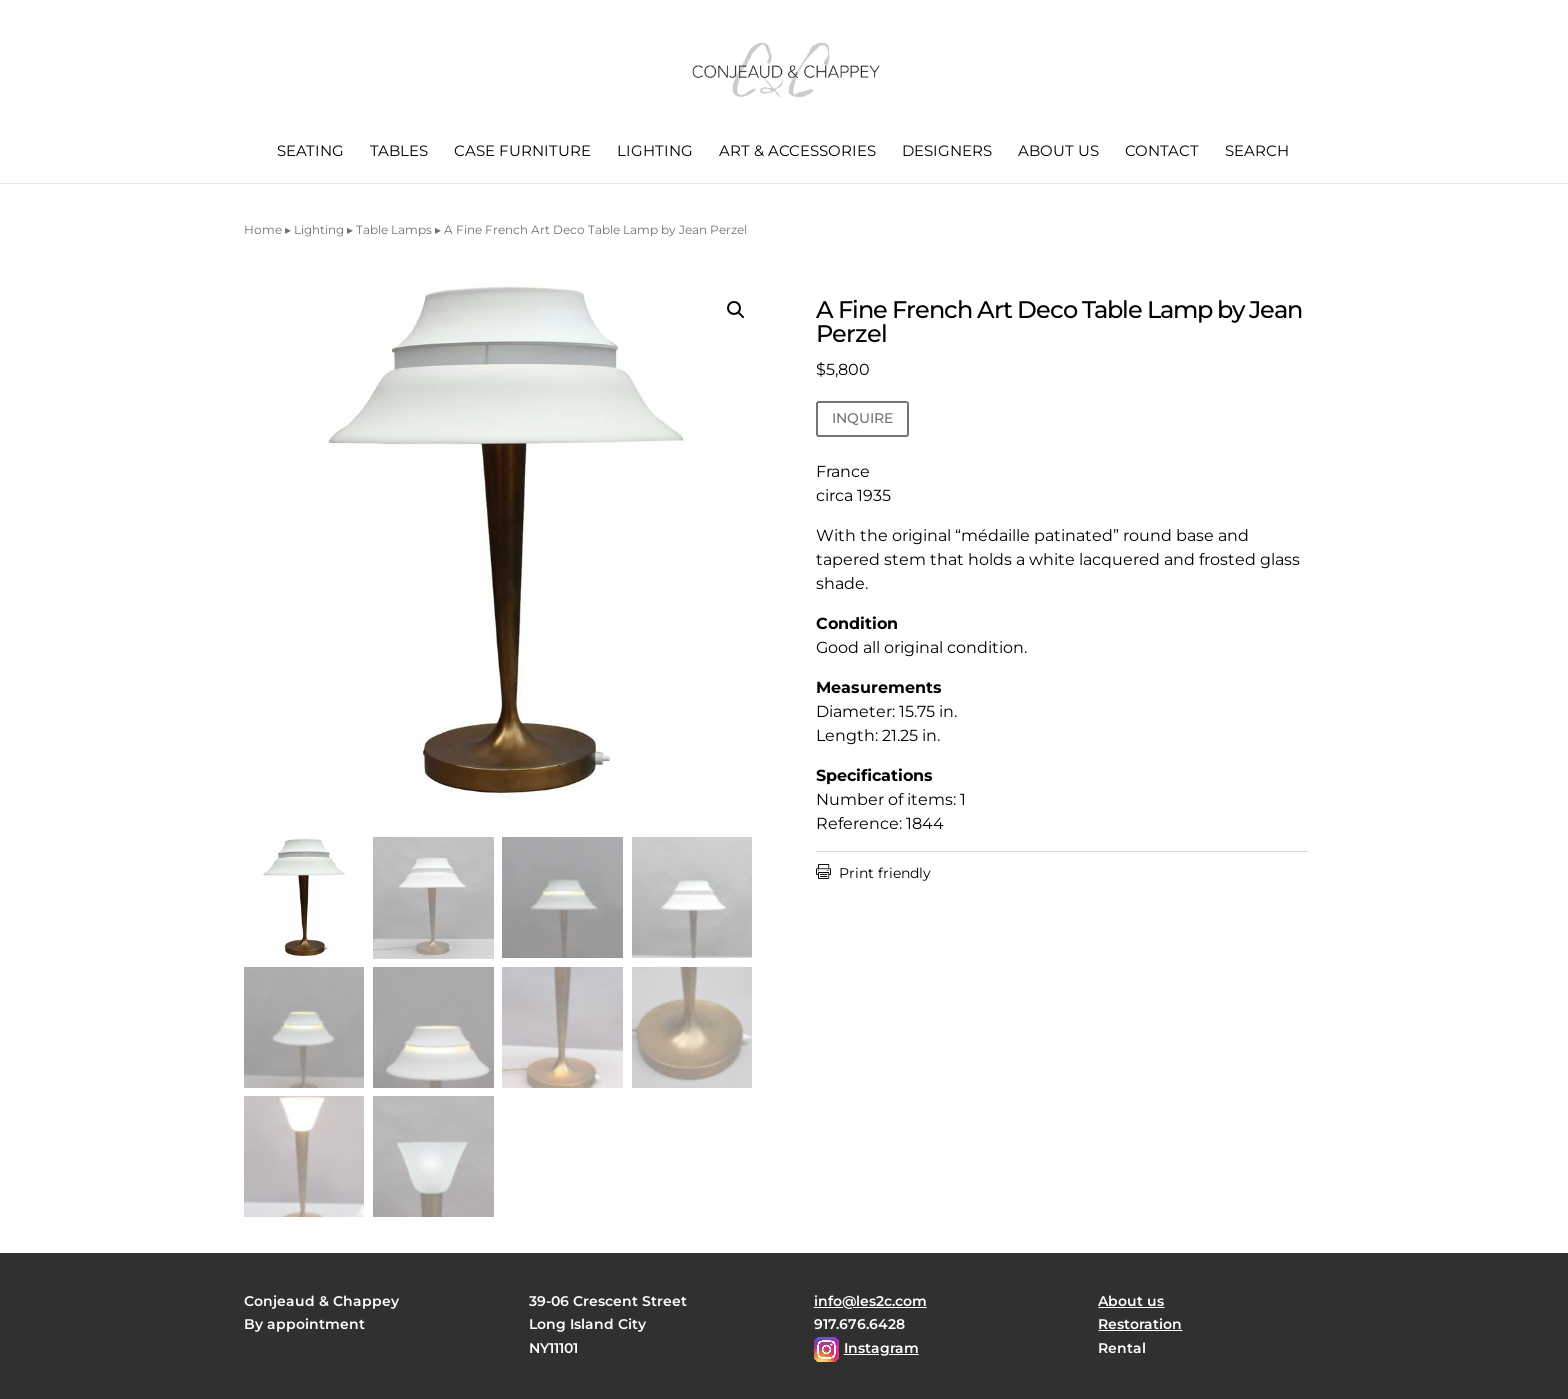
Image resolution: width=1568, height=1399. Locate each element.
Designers (947, 152)
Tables (399, 152)
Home (263, 229)
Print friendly (873, 873)
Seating (310, 152)
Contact (1162, 152)
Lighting (655, 152)
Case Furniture (522, 152)
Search (1257, 152)
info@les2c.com (870, 1301)
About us (1058, 152)
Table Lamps (394, 229)
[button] (736, 310)
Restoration (1140, 1324)
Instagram (881, 1348)
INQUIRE (862, 418)
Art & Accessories (797, 152)
